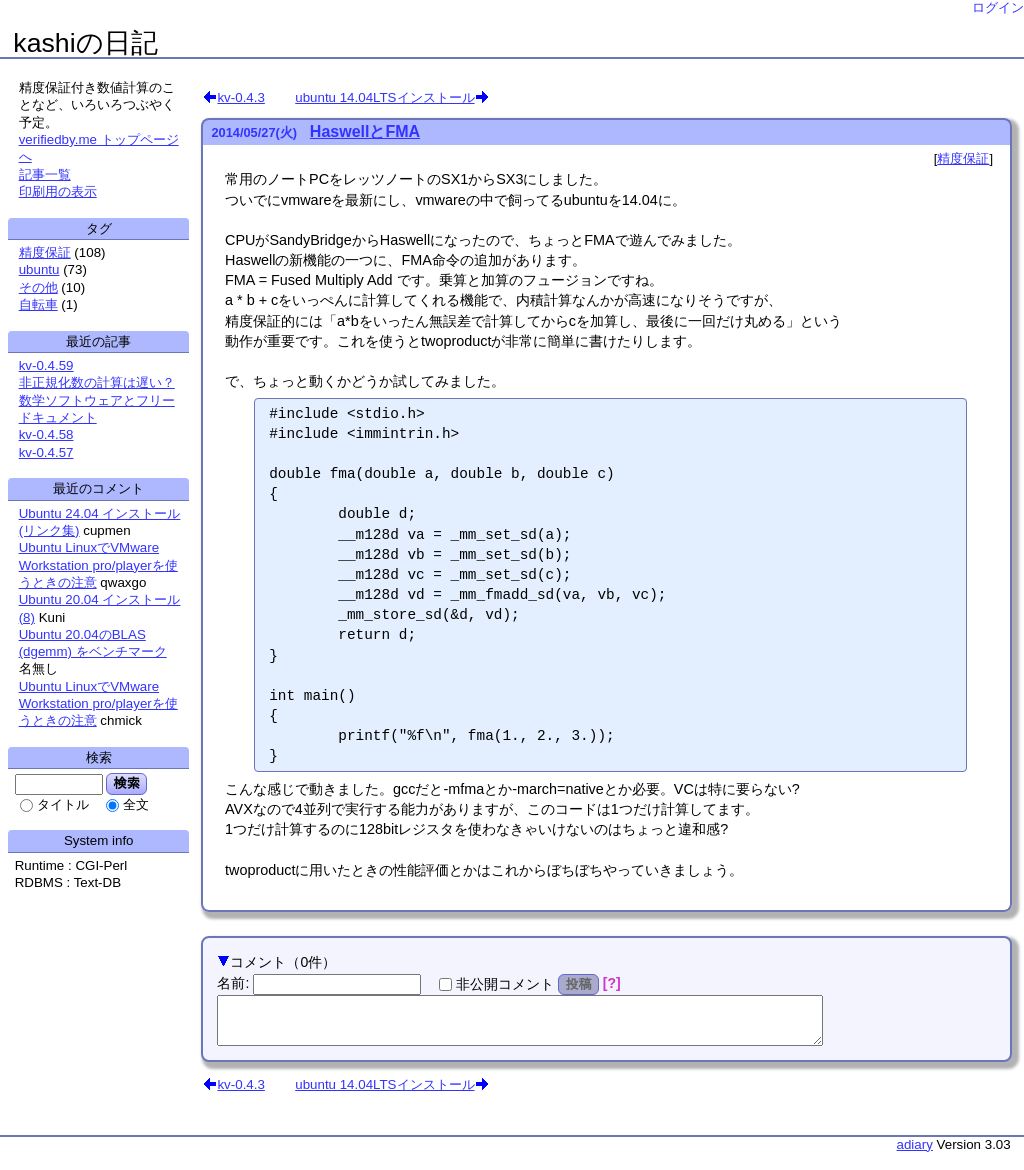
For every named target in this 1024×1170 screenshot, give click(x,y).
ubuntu (39, 269)
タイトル (63, 804)
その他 (38, 287)
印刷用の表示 (58, 191)
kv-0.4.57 (46, 452)
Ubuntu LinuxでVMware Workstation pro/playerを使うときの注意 (98, 565)
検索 (126, 783)
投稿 (578, 984)
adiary (915, 1153)
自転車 (38, 304)
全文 (136, 804)
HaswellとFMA (365, 131)
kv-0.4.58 (46, 434)
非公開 (505, 984)
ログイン (998, 7)
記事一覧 (45, 174)
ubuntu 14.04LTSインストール (384, 97)
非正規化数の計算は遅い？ (97, 382)
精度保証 (963, 158)
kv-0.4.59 (46, 365)
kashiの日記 (85, 43)
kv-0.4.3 (240, 97)
